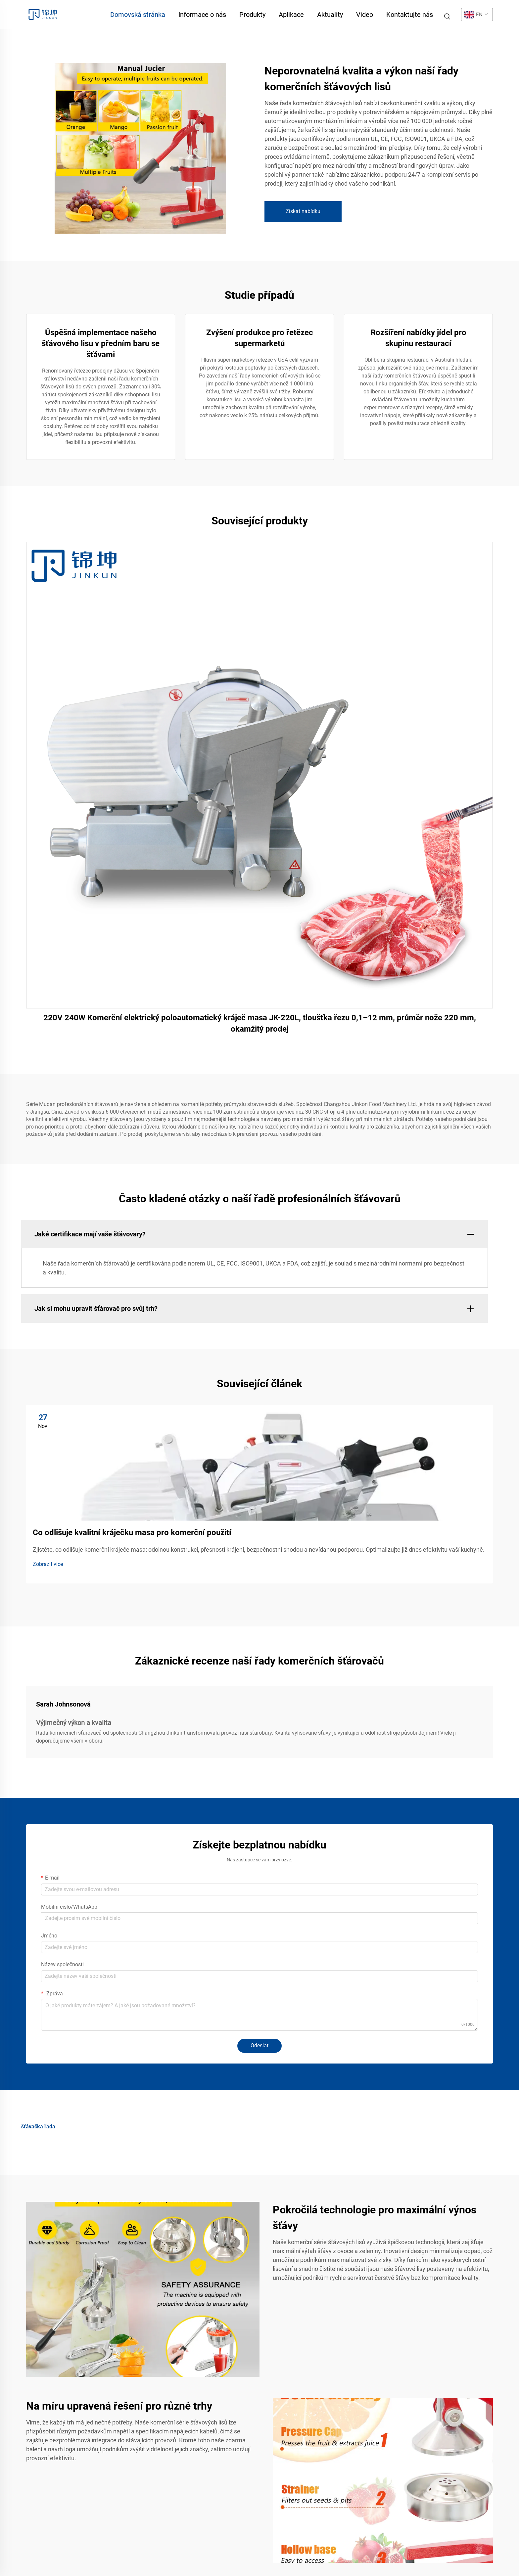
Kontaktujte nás (409, 15)
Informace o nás (202, 15)
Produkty (252, 15)
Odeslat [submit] (259, 2045)
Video (364, 15)
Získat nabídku (303, 211)
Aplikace (291, 15)
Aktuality (330, 15)
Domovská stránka (137, 15)
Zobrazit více (48, 1564)
